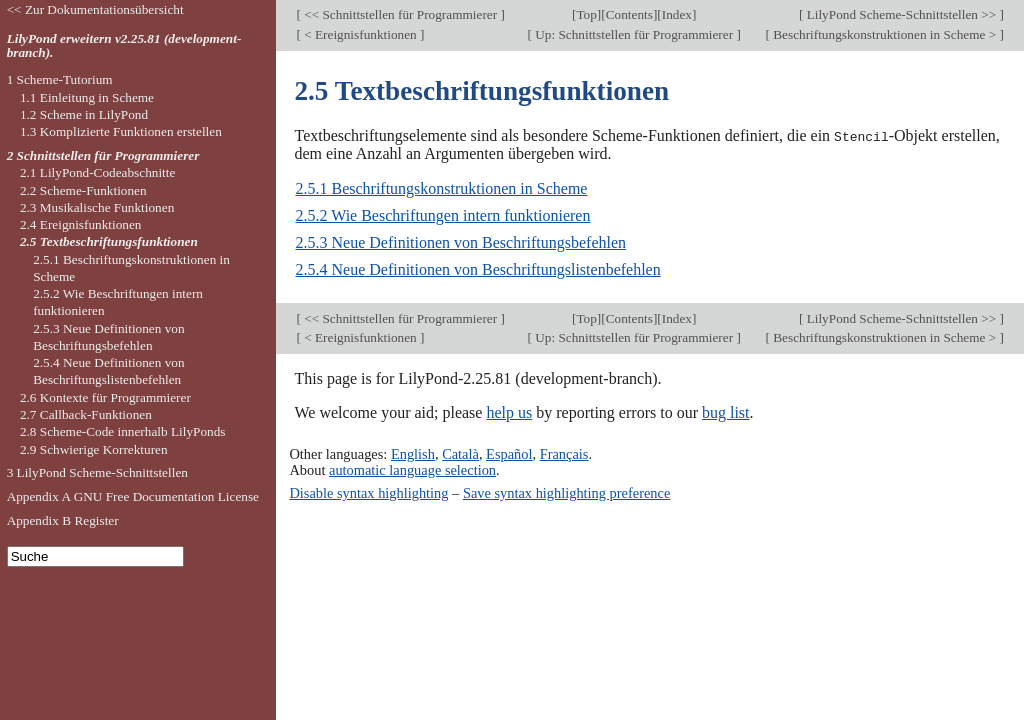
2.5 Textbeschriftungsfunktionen (109, 241)
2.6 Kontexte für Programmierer (105, 397)
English (413, 453)
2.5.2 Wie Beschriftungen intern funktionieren (442, 215)
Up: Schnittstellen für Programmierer (634, 34)
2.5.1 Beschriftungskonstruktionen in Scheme (441, 188)
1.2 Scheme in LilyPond (84, 114)
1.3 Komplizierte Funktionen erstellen (121, 131)
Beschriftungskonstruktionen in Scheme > (885, 34)
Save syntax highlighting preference (566, 492)
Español (509, 453)
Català (460, 453)
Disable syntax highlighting (368, 492)
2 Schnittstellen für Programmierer (103, 155)
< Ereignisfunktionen (360, 34)
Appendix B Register (63, 520)
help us (509, 412)
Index (677, 14)
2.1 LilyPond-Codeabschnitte (97, 172)
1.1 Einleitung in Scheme (87, 97)
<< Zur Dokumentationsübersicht (95, 9)
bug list (726, 412)
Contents (629, 14)
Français (564, 453)
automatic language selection (412, 469)
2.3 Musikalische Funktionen (97, 207)
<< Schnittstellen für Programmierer (401, 14)
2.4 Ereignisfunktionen (81, 224)
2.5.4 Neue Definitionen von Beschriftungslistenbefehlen (477, 269)
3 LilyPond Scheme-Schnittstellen (97, 472)
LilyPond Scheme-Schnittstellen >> (901, 14)
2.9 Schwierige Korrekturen (94, 449)
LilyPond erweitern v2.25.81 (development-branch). (124, 46)
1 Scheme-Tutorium (60, 79)
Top (586, 14)
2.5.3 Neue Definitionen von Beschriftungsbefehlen (460, 242)
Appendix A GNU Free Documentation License (133, 496)
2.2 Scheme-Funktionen (83, 190)
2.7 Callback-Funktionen (86, 414)
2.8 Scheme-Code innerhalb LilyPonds (123, 431)
